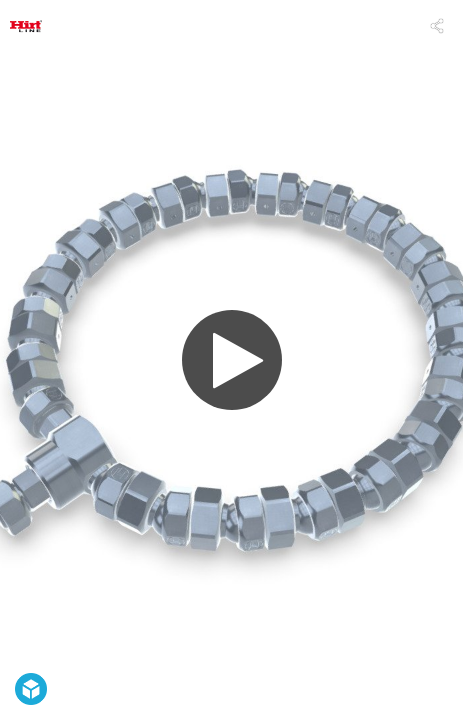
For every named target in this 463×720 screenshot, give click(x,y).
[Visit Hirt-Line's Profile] (26, 26)
